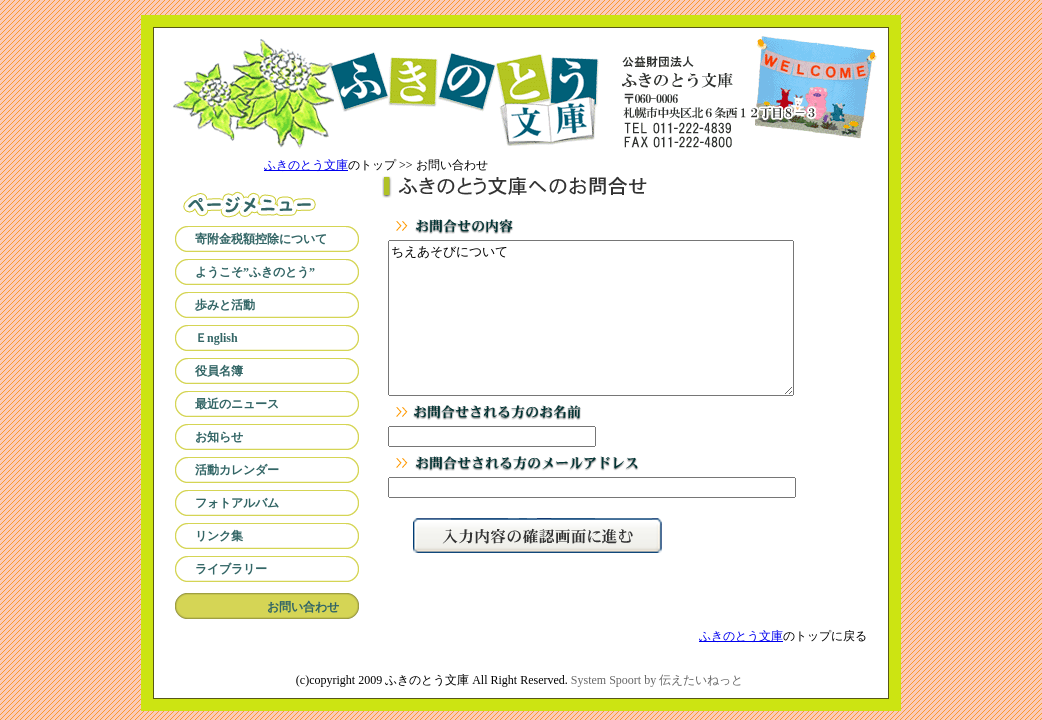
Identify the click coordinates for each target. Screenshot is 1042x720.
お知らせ (219, 437)
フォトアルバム (237, 503)
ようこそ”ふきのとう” (255, 272)
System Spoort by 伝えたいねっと (657, 680)
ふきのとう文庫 (306, 165)
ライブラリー (231, 569)
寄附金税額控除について (261, 239)
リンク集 (219, 536)
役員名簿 (219, 371)
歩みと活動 (225, 305)
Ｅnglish (216, 338)
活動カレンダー (237, 470)
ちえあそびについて (591, 333)
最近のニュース (237, 404)
